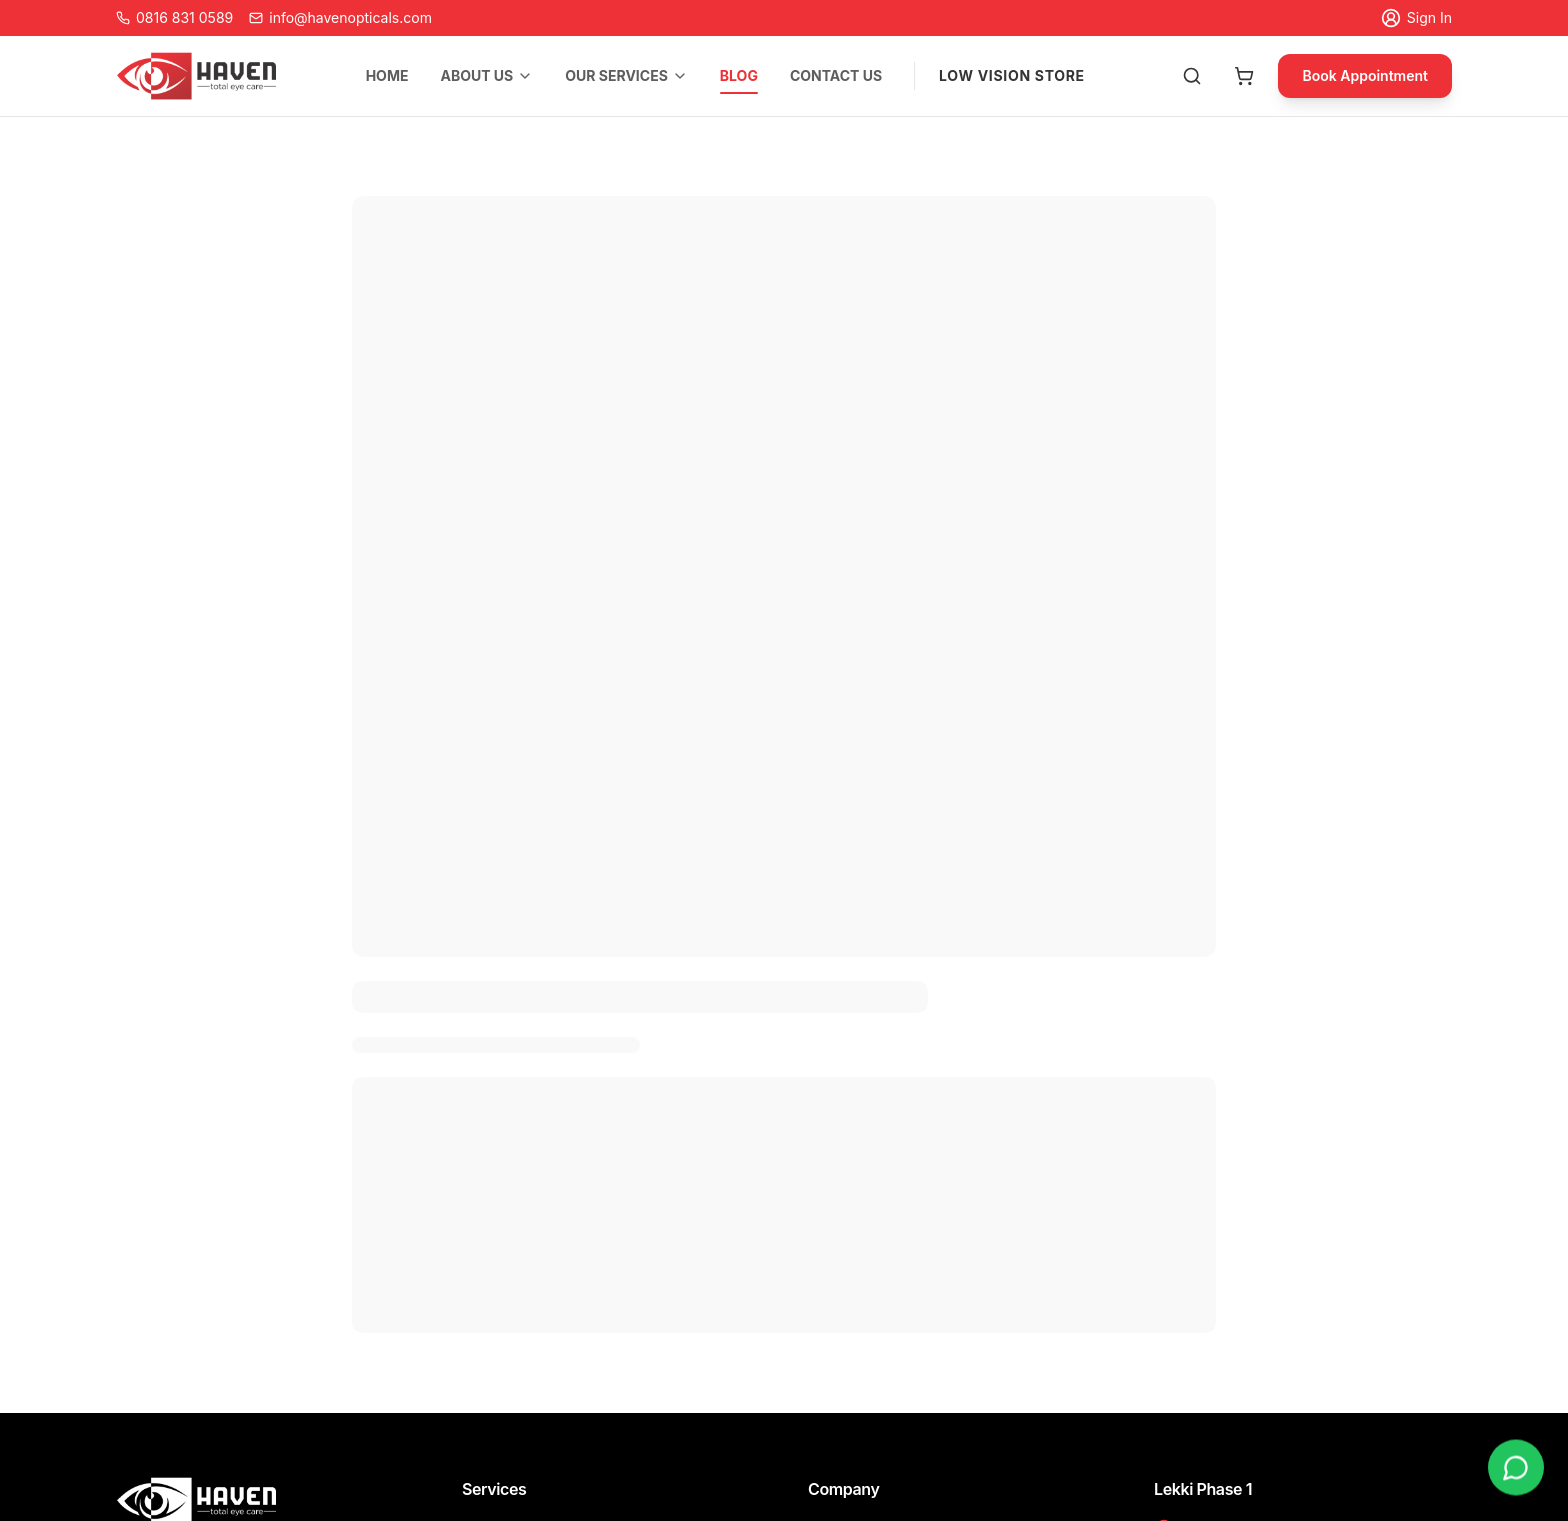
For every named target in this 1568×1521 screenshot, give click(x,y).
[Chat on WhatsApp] (1516, 1468)
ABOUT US (486, 75)
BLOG (739, 78)
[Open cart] (1244, 76)
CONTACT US (836, 75)
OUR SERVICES (626, 75)
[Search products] (1192, 76)
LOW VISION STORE (1012, 75)
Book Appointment (1365, 75)
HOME (387, 75)
